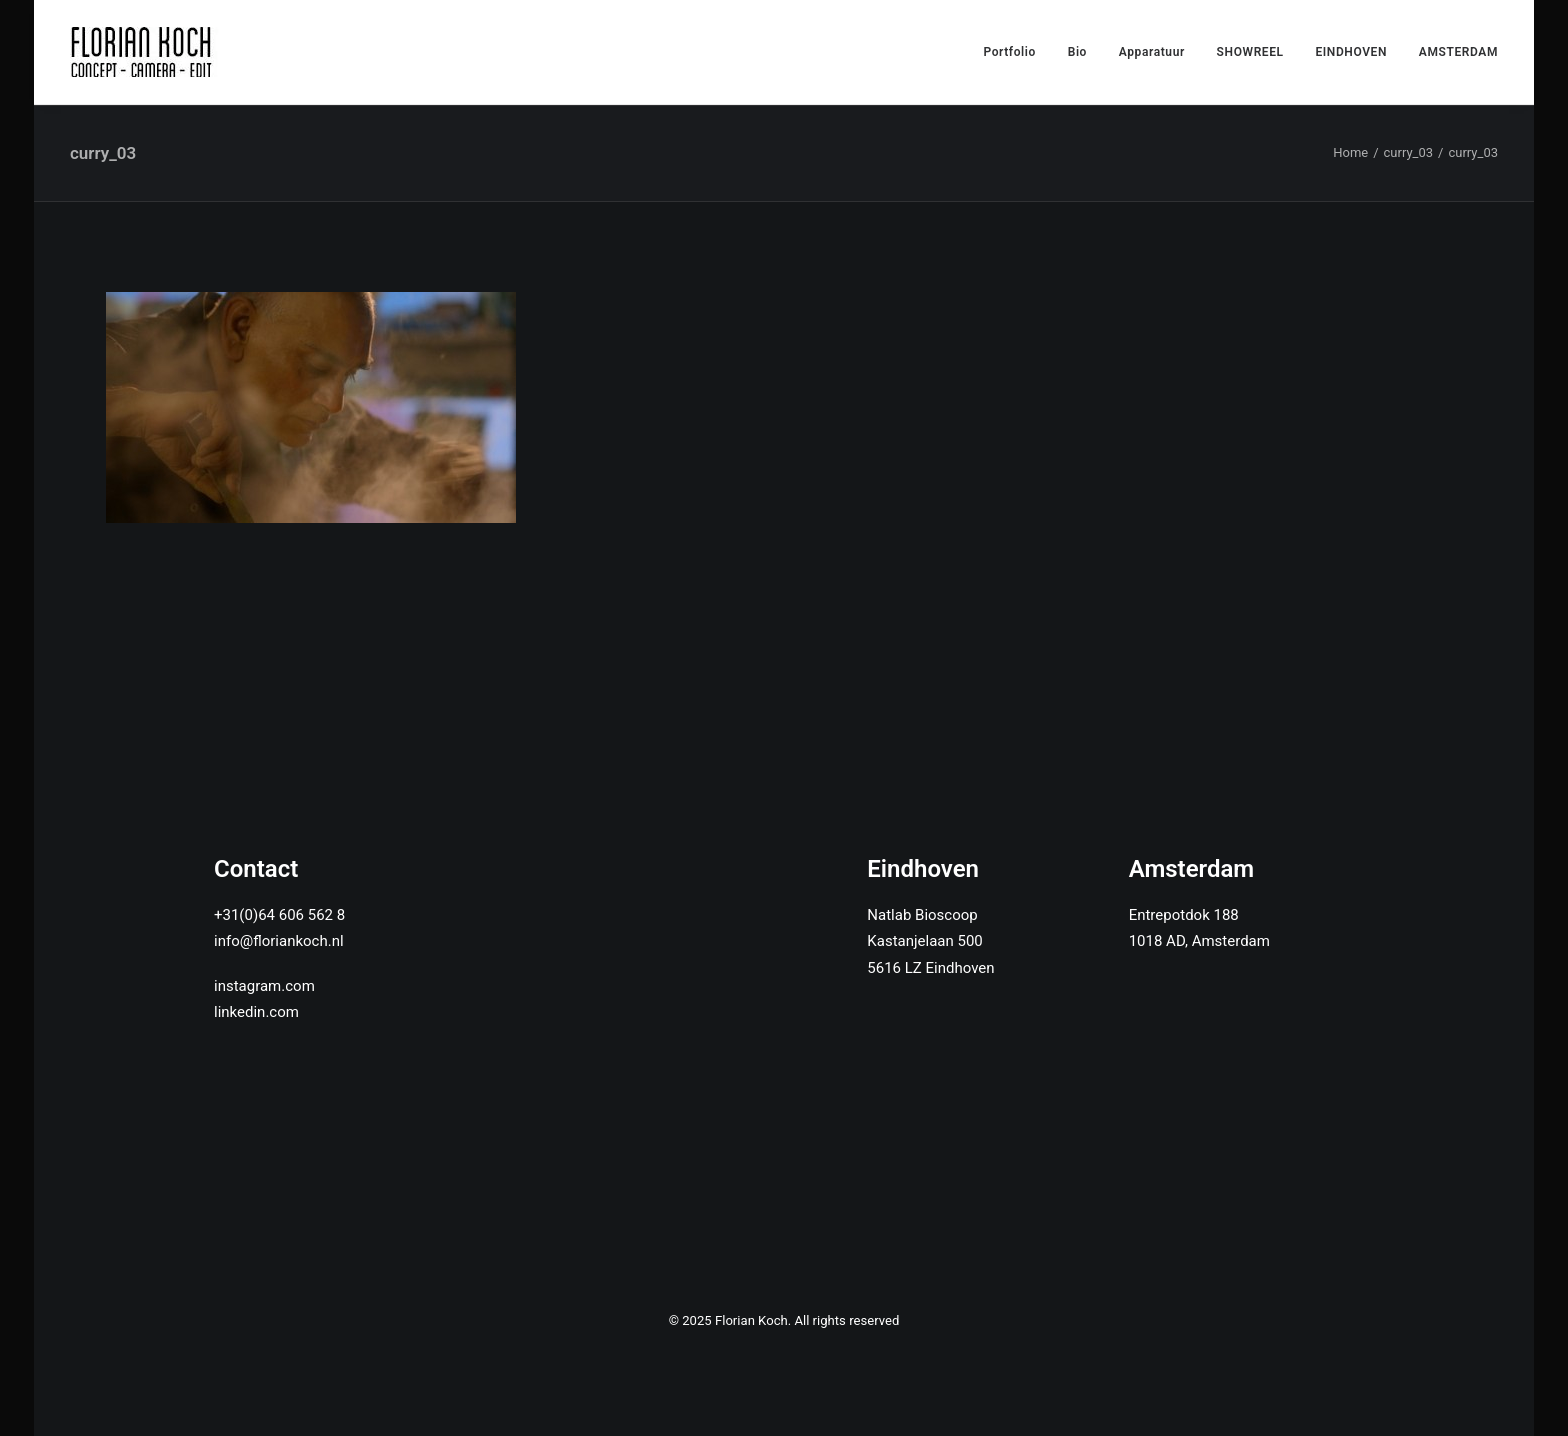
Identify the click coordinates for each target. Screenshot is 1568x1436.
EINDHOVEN (1351, 52)
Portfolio (1009, 52)
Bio (1077, 52)
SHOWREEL (1250, 52)
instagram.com (264, 986)
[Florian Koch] (144, 52)
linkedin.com (256, 1012)
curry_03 (1409, 152)
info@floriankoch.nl (279, 941)
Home (1350, 152)
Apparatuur (1152, 52)
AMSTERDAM (1458, 52)
